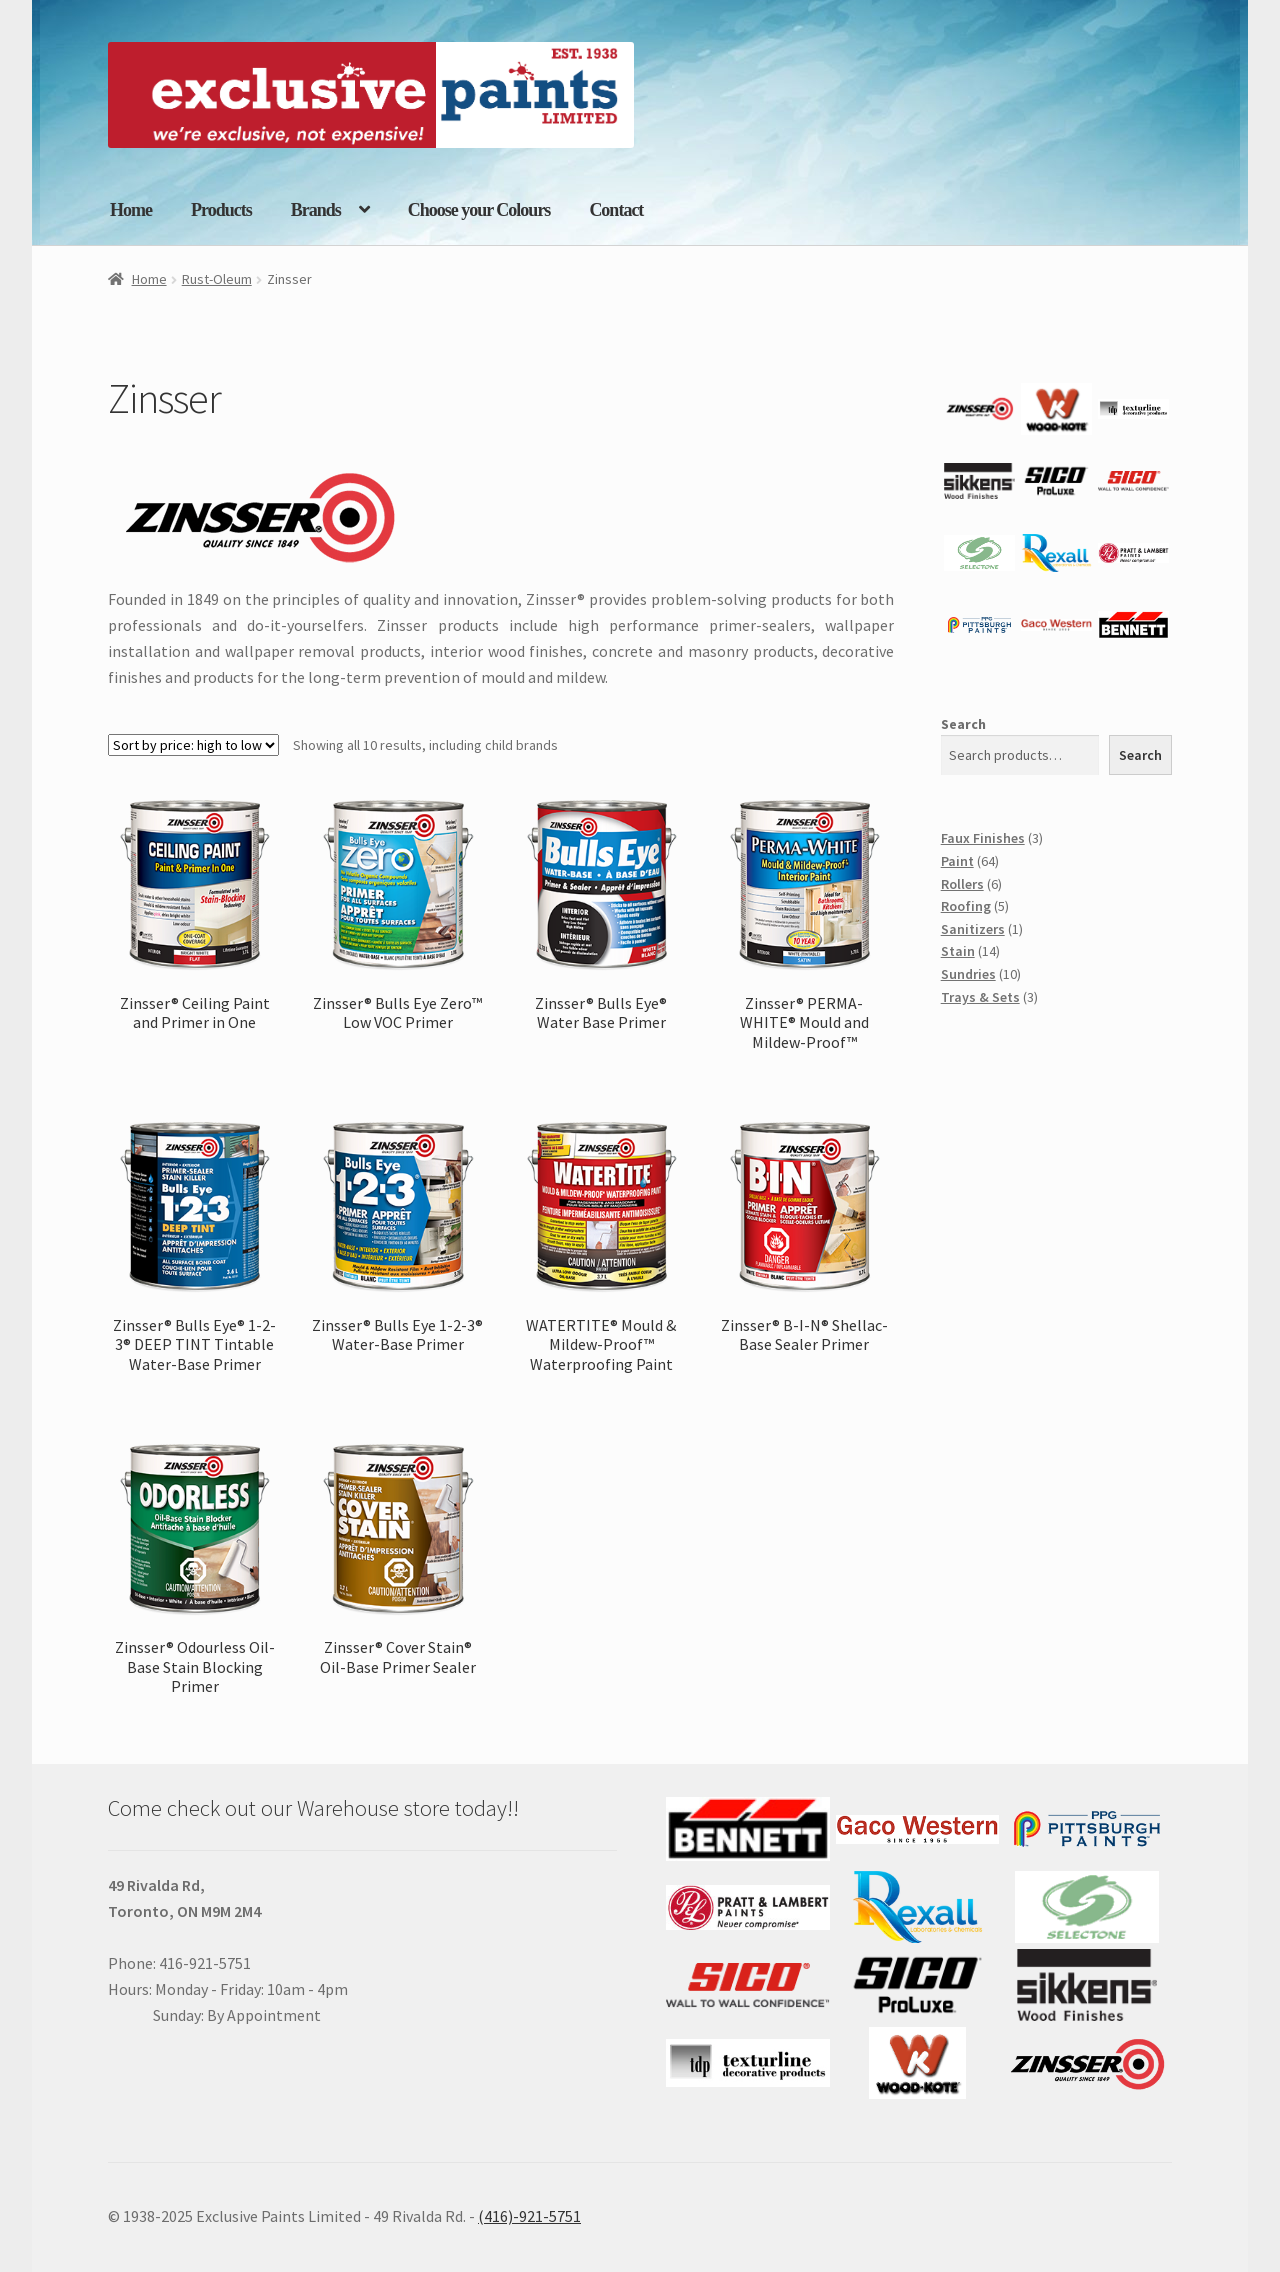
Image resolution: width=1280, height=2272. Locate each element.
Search (963, 724)
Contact (616, 210)
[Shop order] (193, 745)
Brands (316, 210)
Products (221, 210)
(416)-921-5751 (529, 2216)
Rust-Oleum (217, 279)
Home (131, 210)
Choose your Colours (479, 210)
